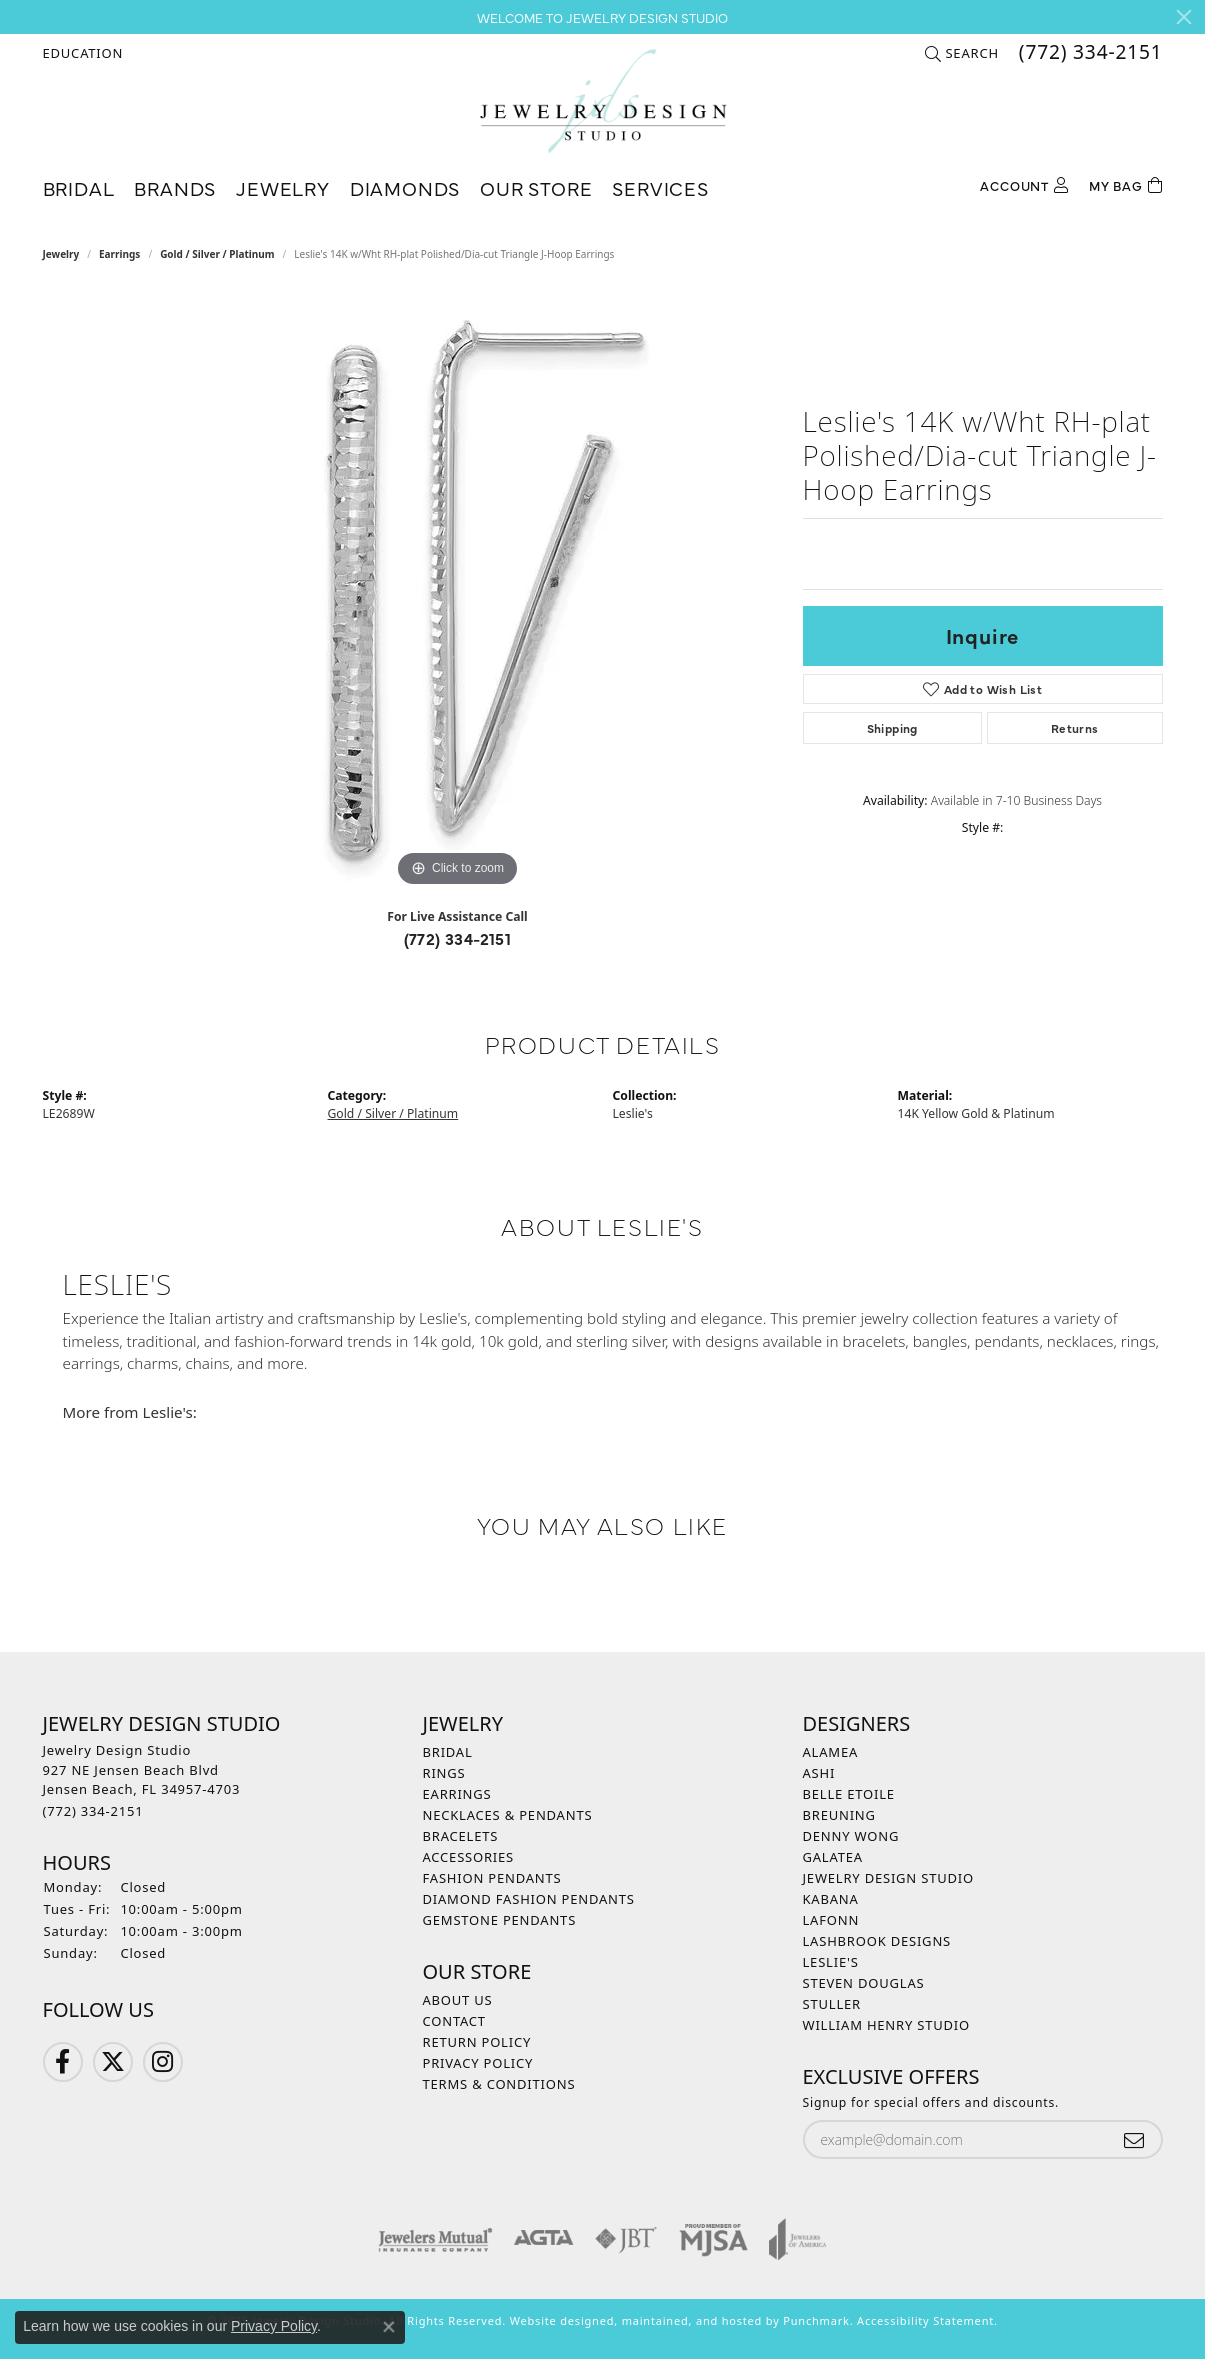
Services (660, 187)
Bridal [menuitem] (448, 1752)
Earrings (119, 254)
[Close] (1184, 17)
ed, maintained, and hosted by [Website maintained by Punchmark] (692, 2320)
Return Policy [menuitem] (477, 2042)
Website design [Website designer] (555, 2320)
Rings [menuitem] (444, 1773)
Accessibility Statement (925, 2320)
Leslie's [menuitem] (831, 1962)
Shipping (892, 728)
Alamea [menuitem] (831, 1752)
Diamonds (405, 187)
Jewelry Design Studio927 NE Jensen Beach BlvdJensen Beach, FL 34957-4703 (142, 1780)
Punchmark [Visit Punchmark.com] (816, 2320)
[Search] (961, 53)
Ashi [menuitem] (819, 1773)
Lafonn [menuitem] (831, 1920)
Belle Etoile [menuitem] (849, 1794)
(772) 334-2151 (458, 938)
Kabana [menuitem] (831, 1899)
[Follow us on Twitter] (113, 2062)
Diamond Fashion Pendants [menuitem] (529, 1899)
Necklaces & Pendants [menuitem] (508, 1815)
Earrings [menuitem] (457, 1794)
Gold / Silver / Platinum (217, 254)
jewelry (61, 254)
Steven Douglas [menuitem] (864, 1983)
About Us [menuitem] (458, 2000)
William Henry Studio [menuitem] (887, 2025)
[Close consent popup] (389, 2327)
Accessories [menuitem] (469, 1857)
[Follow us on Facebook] (63, 2062)
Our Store (536, 187)
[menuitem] (435, 2239)
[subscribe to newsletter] (1134, 2139)
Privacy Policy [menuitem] (478, 2063)
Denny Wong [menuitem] (851, 1836)
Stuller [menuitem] (832, 2004)
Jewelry (283, 187)
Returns (1075, 728)
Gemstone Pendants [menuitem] (500, 1920)
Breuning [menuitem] (839, 1815)
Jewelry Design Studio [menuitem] (888, 1878)
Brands (175, 187)
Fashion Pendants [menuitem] (492, 1878)
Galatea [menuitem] (833, 1857)
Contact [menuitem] (454, 2021)
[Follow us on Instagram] (163, 2062)
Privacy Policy (274, 2326)
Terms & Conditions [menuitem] (499, 2084)
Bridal (79, 187)
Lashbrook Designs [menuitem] (877, 1941)
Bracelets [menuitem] (461, 1836)
